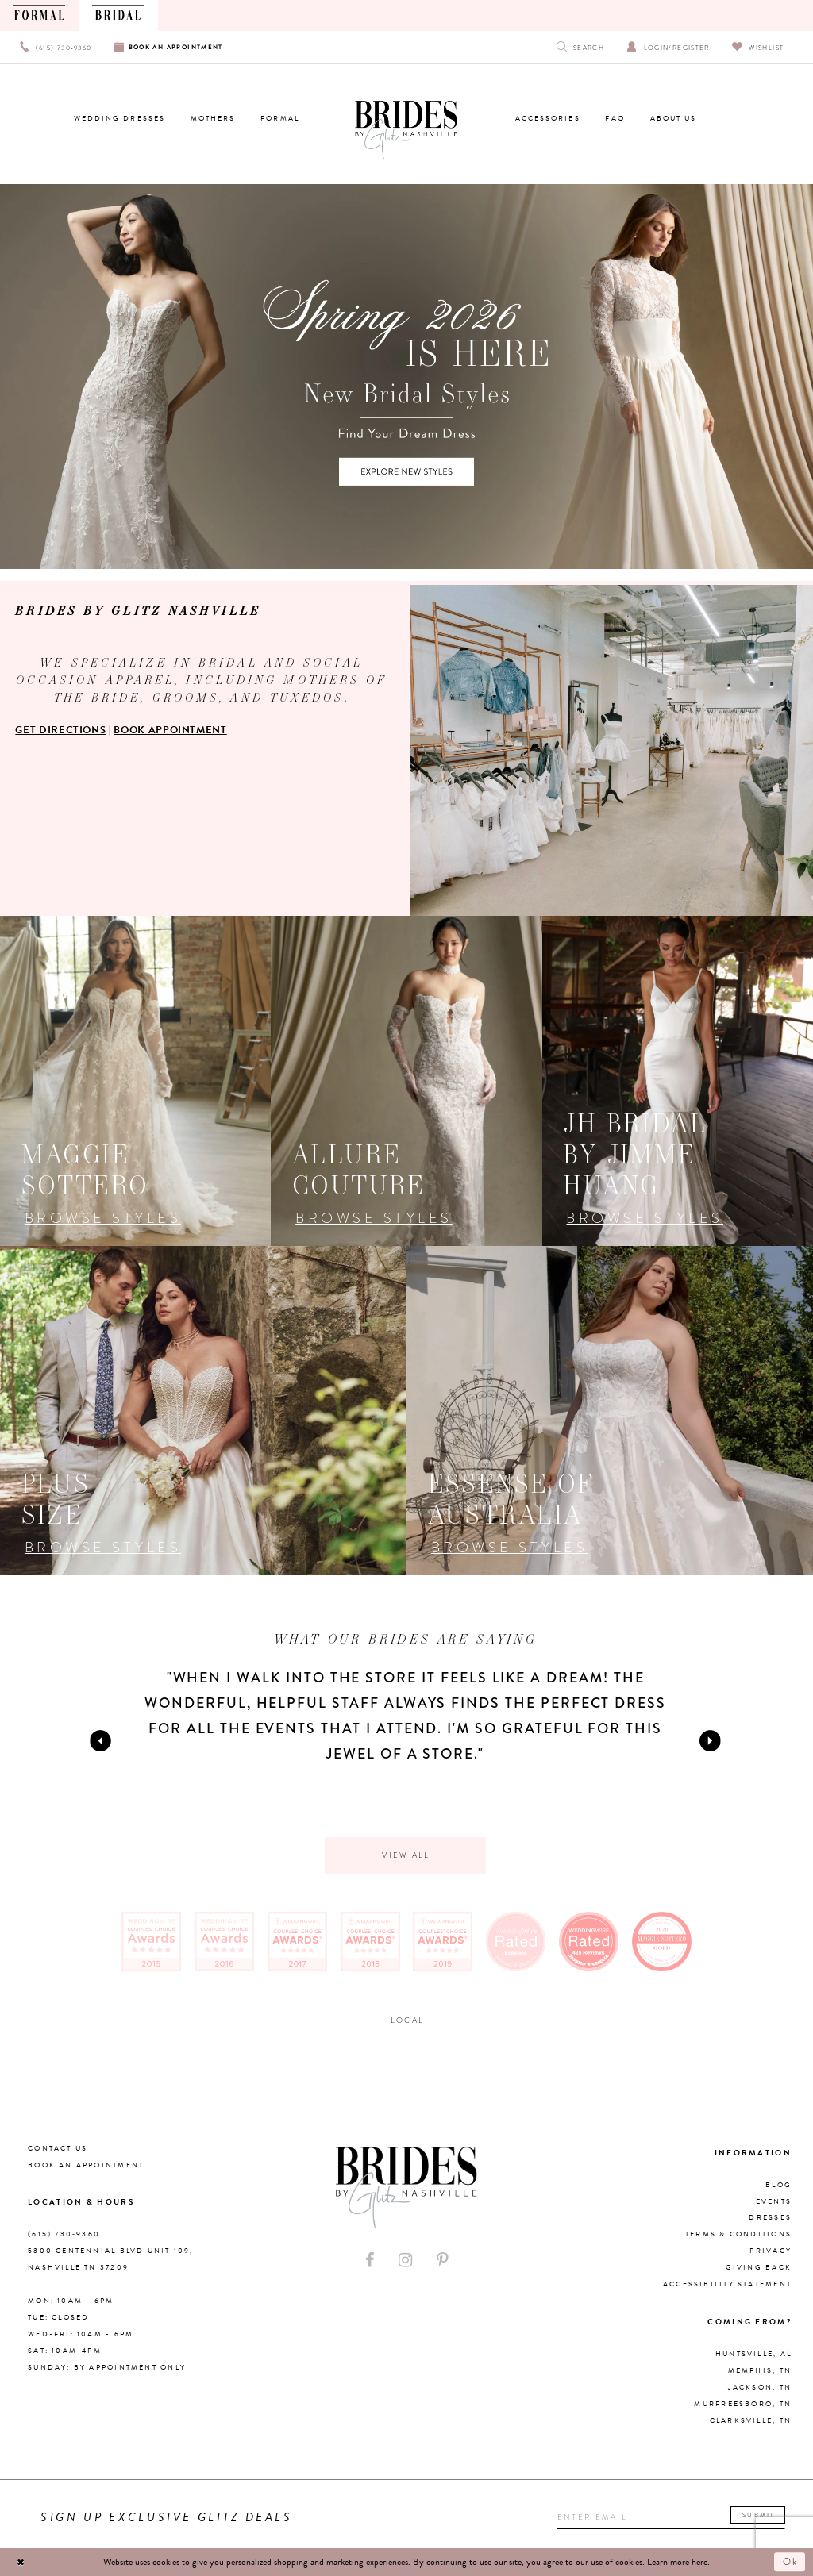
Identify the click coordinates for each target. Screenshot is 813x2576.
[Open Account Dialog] (668, 47)
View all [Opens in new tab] (406, 1855)
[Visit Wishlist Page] (758, 47)
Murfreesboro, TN (743, 2404)
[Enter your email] (672, 2517)
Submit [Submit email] (759, 2515)
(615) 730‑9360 (64, 2234)
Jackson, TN (760, 2387)
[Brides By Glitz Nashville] (406, 130)
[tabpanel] (405, 1716)
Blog (778, 2184)
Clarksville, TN (751, 2421)
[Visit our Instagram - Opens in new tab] (405, 2260)
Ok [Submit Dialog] (791, 2562)
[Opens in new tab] (135, 1081)
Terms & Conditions (738, 2234)
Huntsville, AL (753, 2354)
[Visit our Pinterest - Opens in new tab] (442, 2260)
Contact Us (57, 2148)
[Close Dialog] (20, 2562)
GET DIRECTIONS (60, 730)
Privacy (770, 2251)
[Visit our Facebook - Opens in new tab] (370, 2260)
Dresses (770, 2218)
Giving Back (759, 2268)
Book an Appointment (86, 2164)
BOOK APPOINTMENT (170, 730)
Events (774, 2201)
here (699, 2562)
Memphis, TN (760, 2371)
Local (407, 2020)
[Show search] (580, 47)
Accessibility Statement (727, 2284)
